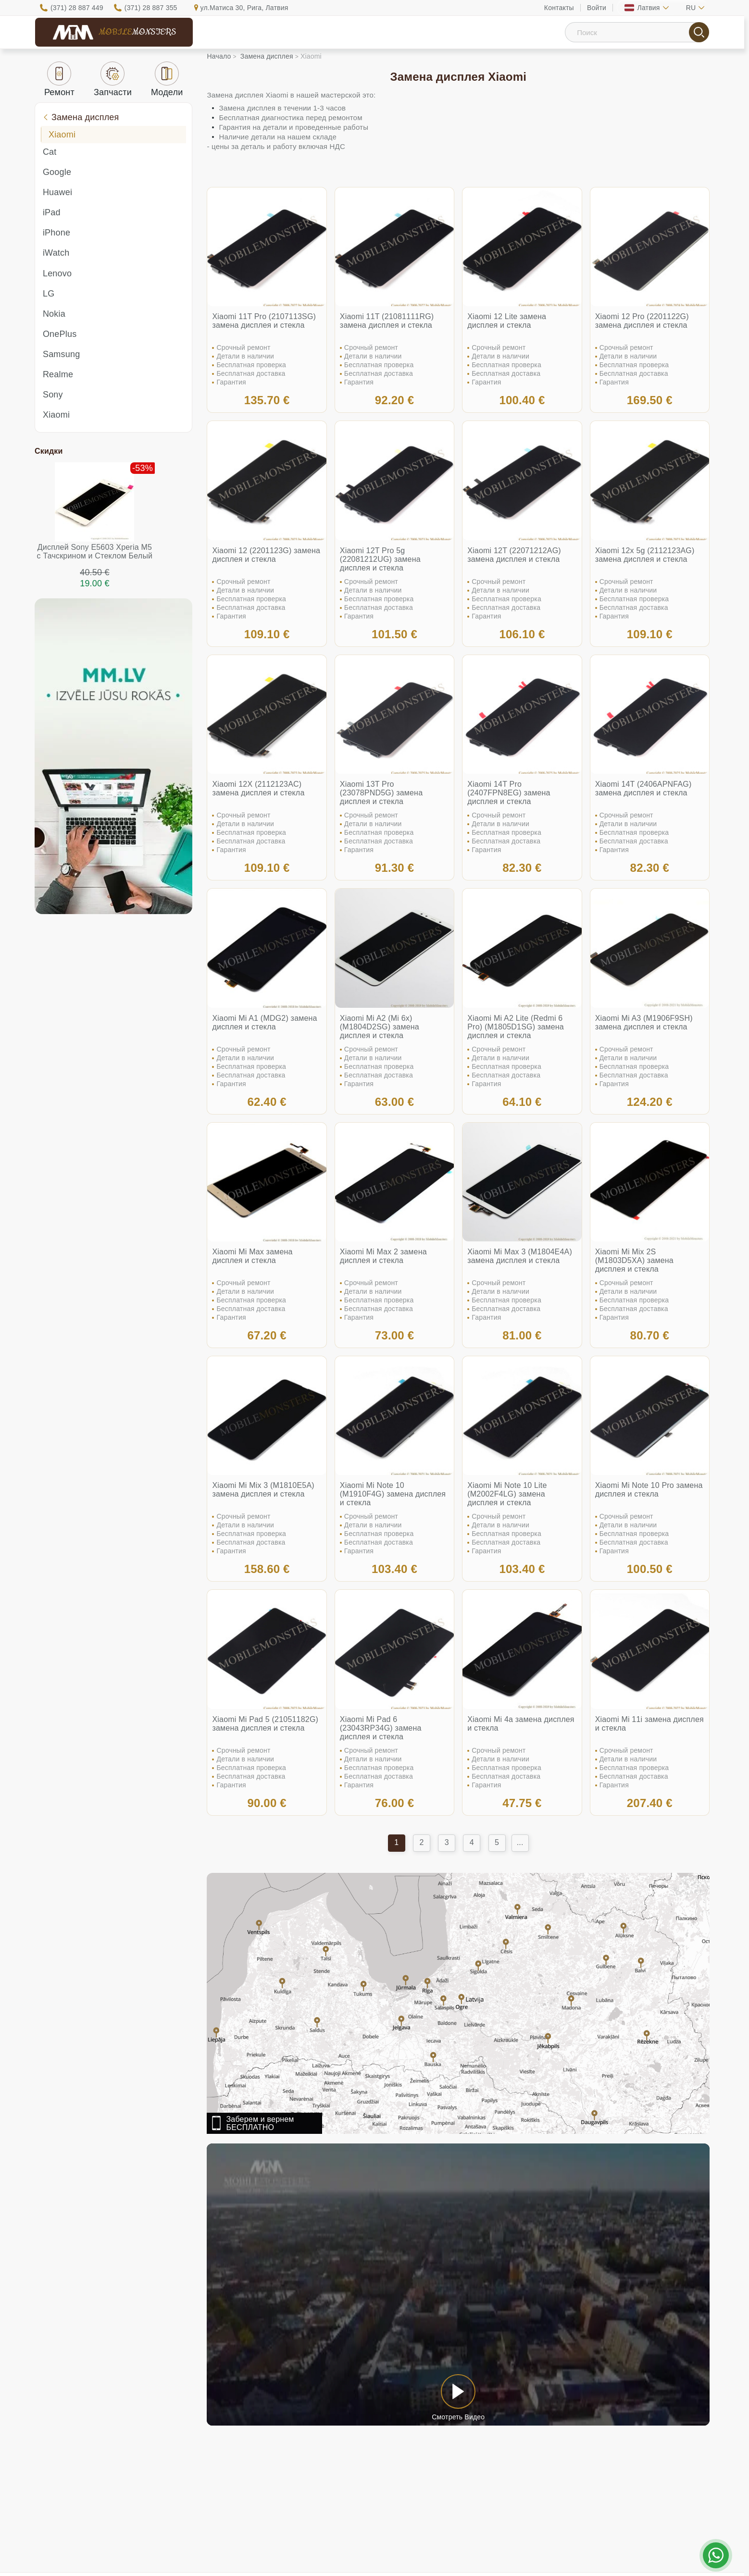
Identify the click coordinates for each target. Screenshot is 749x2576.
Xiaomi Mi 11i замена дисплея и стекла (649, 1723)
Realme (58, 374)
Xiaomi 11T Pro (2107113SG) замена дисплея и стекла (264, 320)
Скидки (49, 451)
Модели (167, 79)
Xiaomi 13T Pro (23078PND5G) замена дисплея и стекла (381, 792)
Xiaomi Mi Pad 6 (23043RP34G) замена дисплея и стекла (381, 1728)
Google (57, 172)
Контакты (559, 8)
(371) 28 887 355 (151, 8)
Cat (50, 152)
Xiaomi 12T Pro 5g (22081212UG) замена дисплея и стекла (380, 559)
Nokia (54, 314)
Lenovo (57, 273)
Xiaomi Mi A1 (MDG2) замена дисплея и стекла (264, 1022)
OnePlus (59, 334)
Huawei (57, 192)
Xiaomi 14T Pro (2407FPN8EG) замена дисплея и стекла (508, 792)
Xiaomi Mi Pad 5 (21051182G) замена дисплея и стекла (265, 1723)
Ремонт (59, 79)
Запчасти (113, 79)
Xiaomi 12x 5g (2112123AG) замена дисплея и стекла (645, 554)
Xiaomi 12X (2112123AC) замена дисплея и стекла (258, 788)
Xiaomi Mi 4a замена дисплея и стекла (520, 1723)
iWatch (56, 253)
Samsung (61, 354)
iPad (52, 212)
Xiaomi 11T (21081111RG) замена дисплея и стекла (387, 320)
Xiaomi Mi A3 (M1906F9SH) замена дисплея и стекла (644, 1022)
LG (48, 293)
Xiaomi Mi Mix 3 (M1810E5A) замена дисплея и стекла (263, 1489)
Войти (596, 8)
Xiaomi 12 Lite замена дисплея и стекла (506, 320)
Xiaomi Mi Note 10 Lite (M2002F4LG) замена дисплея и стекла (507, 1494)
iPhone (56, 232)
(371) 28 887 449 (76, 8)
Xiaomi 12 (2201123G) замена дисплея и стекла (266, 554)
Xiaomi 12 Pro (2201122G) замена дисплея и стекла (642, 320)
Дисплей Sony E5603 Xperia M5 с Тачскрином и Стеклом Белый (95, 551)
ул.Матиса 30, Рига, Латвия (244, 8)
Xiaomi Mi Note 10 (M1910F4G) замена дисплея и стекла (393, 1494)
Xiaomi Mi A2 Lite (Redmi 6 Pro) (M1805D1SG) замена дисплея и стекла (515, 1027)
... (520, 1842)
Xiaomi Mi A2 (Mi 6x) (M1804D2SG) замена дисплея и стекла (379, 1027)
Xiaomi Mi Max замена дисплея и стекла (252, 1256)
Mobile (137, 32)
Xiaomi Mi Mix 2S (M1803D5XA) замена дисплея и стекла (634, 1260)
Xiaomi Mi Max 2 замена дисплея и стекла (383, 1256)
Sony (53, 394)
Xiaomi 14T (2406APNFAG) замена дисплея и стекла (643, 788)
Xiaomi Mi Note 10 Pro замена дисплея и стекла (649, 1489)
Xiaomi (62, 134)
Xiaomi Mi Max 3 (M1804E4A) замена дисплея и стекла (519, 1256)
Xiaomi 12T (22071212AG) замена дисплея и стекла (514, 554)
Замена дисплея (81, 117)
